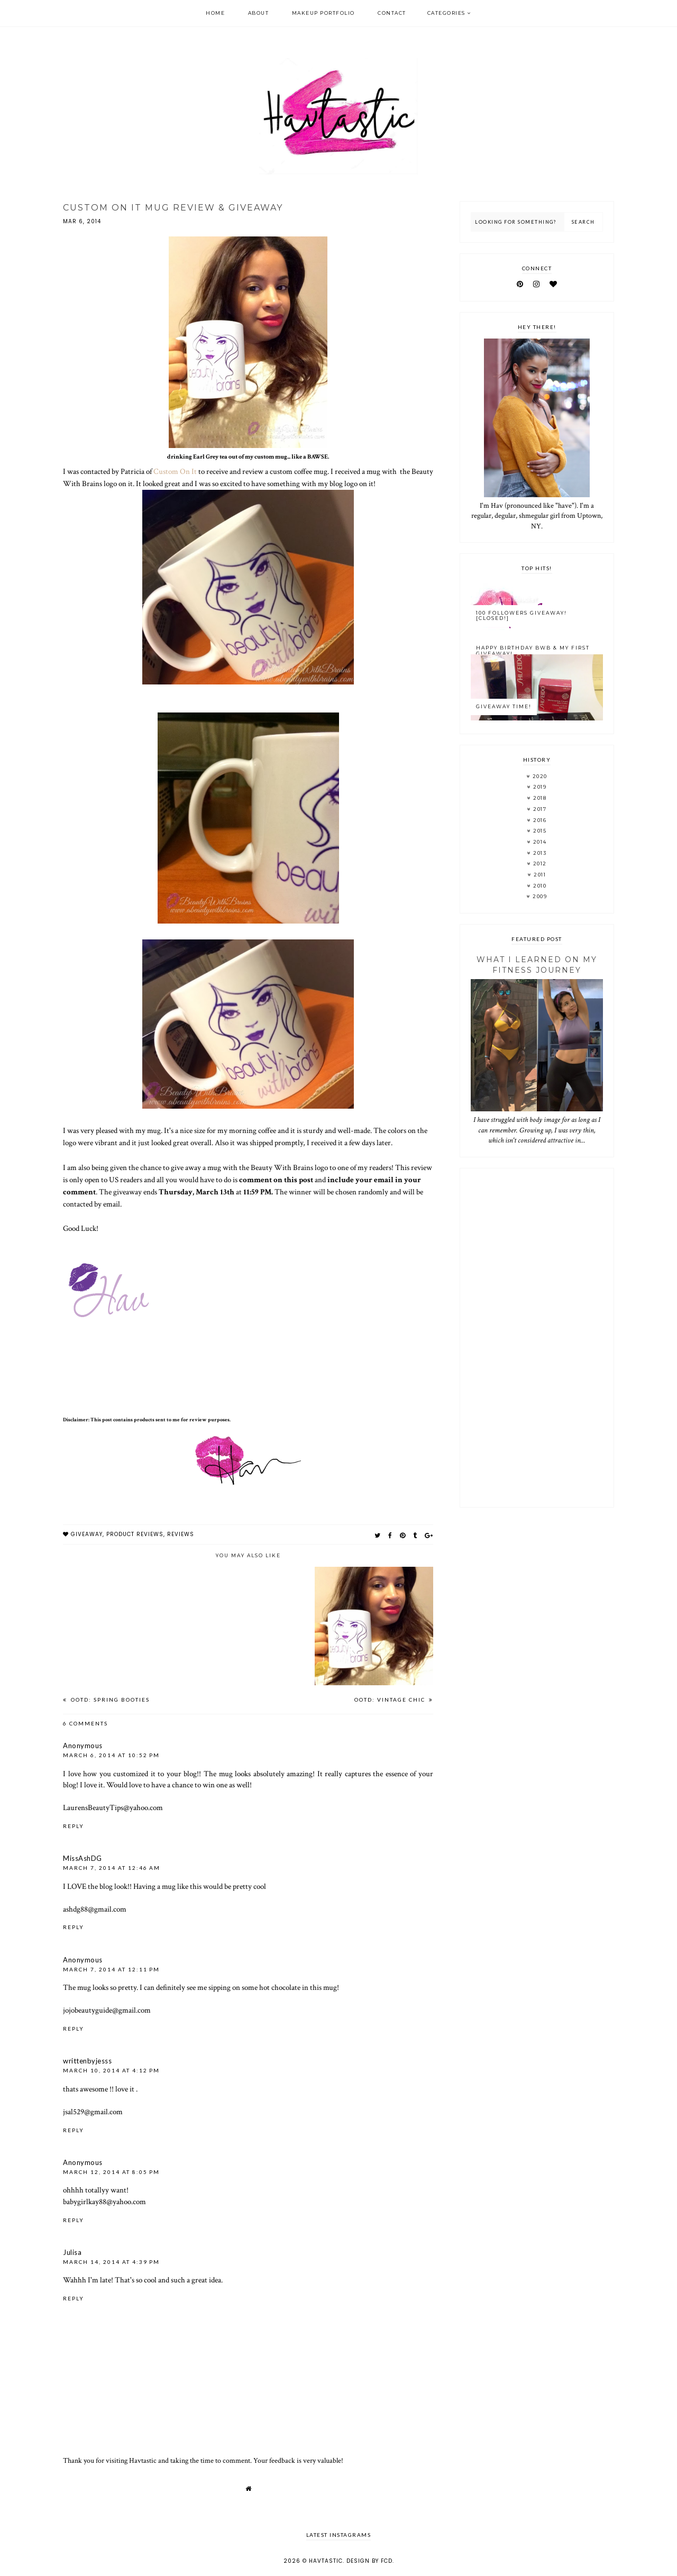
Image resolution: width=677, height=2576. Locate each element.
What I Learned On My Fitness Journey (537, 965)
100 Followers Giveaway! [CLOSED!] (521, 616)
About (258, 13)
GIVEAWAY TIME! (504, 706)
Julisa (72, 2252)
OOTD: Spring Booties (109, 1699)
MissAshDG (82, 1858)
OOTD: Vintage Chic (390, 1699)
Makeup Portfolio (323, 13)
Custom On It (175, 471)
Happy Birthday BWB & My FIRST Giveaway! (533, 650)
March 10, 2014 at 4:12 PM (111, 2070)
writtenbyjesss (87, 2061)
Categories (446, 13)
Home (215, 13)
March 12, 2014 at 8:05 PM (111, 2172)
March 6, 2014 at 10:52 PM (111, 1755)
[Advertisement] (537, 1337)
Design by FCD (369, 2561)
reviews (180, 1534)
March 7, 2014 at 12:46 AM (111, 1868)
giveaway (87, 1534)
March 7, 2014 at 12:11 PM (111, 1969)
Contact (392, 13)
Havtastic (326, 2561)
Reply (73, 1826)
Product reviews (134, 1534)
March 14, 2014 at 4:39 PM (111, 2262)
